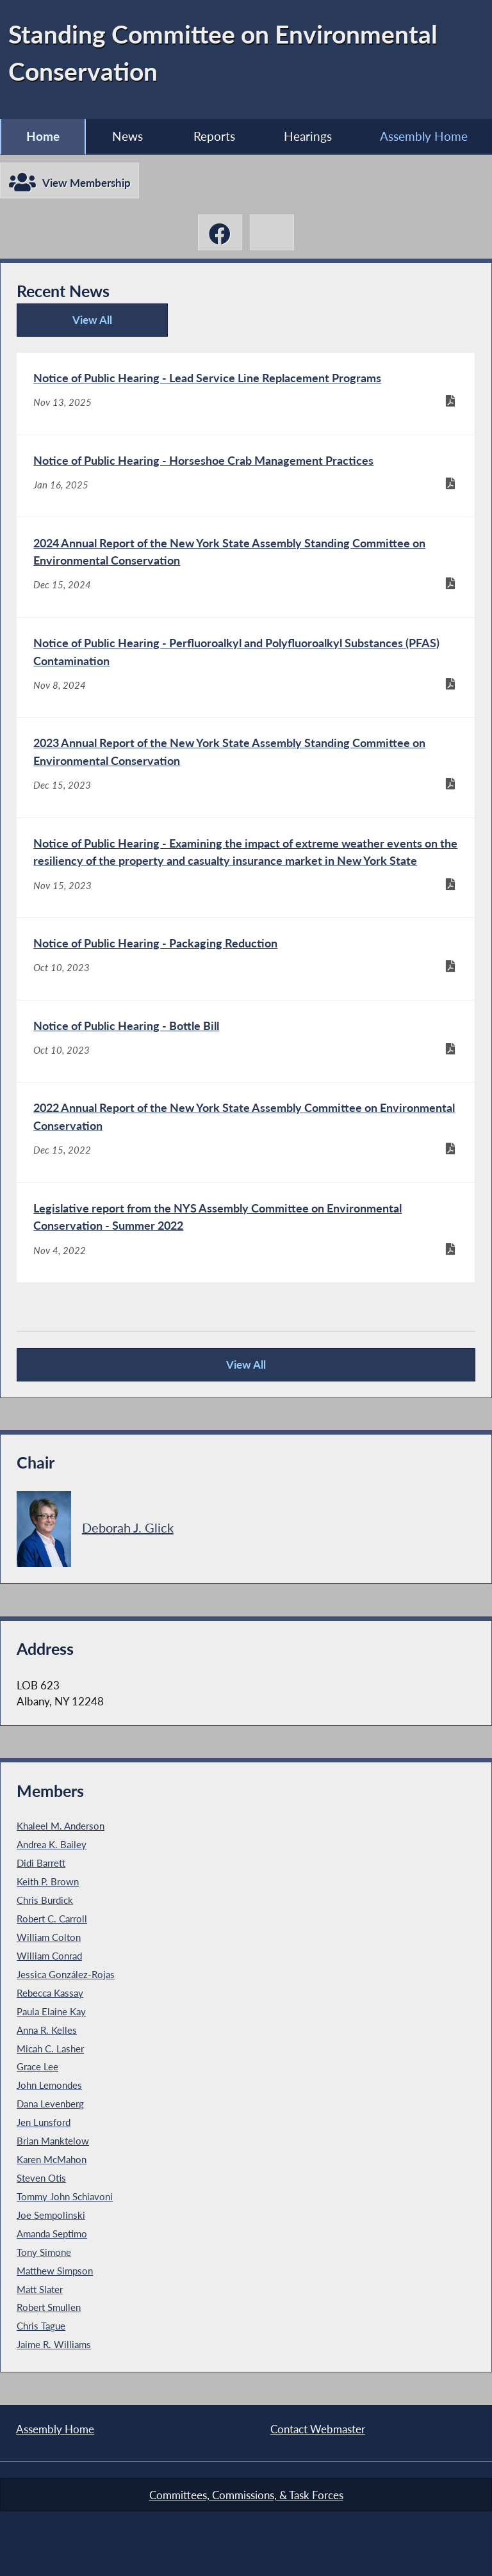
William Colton (49, 1937)
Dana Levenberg (50, 2103)
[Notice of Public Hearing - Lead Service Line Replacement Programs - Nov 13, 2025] (246, 394)
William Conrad (49, 1955)
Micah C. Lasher (50, 2048)
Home (43, 136)
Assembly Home (55, 2429)
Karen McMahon (51, 2159)
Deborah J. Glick (128, 1526)
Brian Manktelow (53, 2140)
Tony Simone (44, 2252)
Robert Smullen (49, 2307)
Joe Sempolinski (51, 2215)
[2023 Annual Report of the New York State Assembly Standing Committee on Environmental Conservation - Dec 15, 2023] (246, 767)
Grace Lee (37, 2066)
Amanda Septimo (52, 2233)
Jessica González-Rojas (66, 1974)
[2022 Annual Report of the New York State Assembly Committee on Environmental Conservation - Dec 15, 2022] (246, 1132)
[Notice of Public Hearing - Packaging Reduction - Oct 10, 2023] (246, 959)
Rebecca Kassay (50, 1993)
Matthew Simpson (55, 2270)
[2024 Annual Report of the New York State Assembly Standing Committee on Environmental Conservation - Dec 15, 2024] (246, 566)
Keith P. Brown (48, 1881)
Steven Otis (41, 2178)
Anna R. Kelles (47, 2030)
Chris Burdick (45, 1900)
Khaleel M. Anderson (60, 1825)
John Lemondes (49, 2085)
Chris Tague (41, 2325)
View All (69, 325)
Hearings (308, 136)
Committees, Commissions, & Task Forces (246, 2495)
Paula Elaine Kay (51, 2011)
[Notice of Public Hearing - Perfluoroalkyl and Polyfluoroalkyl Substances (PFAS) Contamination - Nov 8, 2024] (246, 667)
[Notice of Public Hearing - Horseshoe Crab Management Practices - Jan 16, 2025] (246, 476)
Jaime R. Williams (54, 2344)
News (127, 136)
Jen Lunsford (43, 2122)
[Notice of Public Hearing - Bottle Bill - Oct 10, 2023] (246, 1042)
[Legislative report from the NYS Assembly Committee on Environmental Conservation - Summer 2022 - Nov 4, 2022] (246, 1232)
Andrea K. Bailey (51, 1844)
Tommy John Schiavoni (65, 2196)
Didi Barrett (41, 1863)
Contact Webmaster (317, 2429)
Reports (214, 136)
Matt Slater (40, 2289)
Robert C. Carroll (52, 1918)
